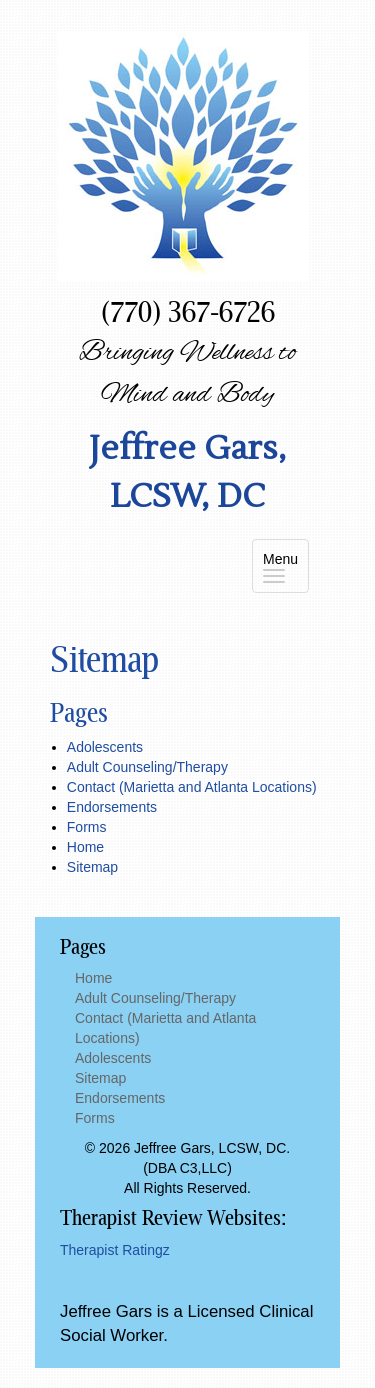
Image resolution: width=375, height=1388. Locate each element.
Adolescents (105, 747)
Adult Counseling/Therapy (147, 767)
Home (85, 847)
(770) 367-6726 (188, 311)
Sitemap (92, 867)
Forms (87, 827)
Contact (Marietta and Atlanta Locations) (192, 787)
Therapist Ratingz (115, 1250)
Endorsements (112, 807)
